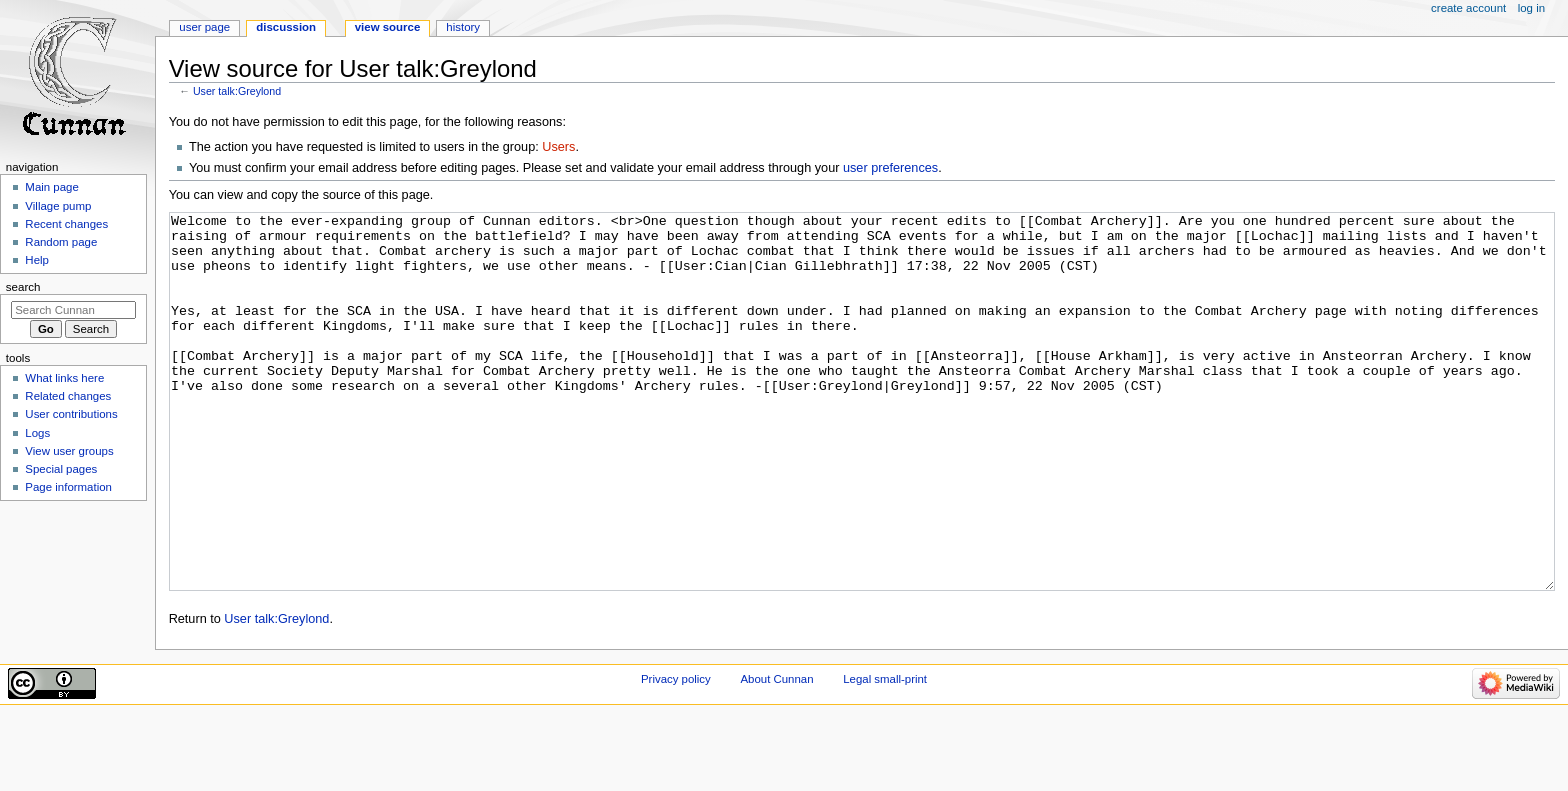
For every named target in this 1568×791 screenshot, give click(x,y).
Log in (1531, 8)
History (463, 27)
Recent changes (66, 224)
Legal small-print (885, 754)
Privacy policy (676, 754)
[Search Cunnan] (73, 310)
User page (204, 27)
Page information (68, 487)
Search (23, 287)
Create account (1468, 8)
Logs (37, 433)
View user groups (69, 451)
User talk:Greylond (237, 91)
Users (558, 147)
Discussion (286, 27)
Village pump (58, 206)
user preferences (890, 168)
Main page (52, 187)
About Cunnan (776, 754)
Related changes (68, 396)
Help (37, 260)
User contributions (71, 414)
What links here (64, 378)
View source (388, 27)
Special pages (61, 469)
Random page (61, 242)
